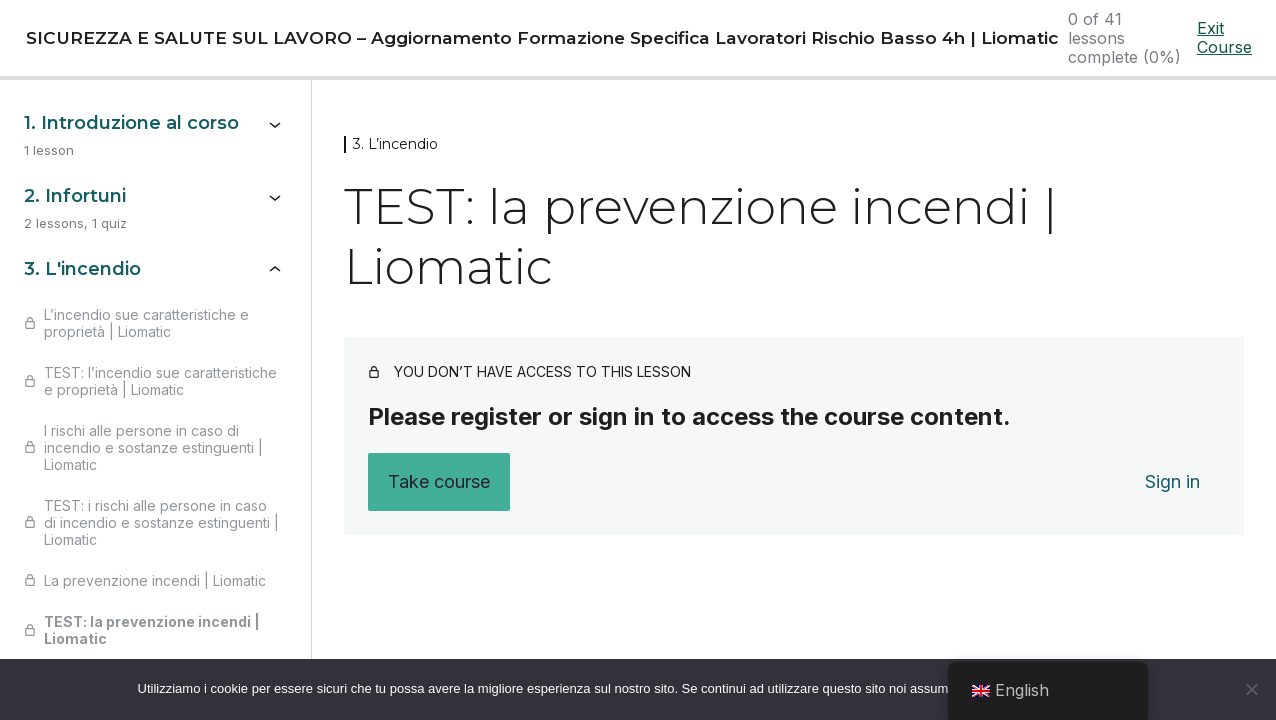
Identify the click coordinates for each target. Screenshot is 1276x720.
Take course (439, 481)
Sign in (1172, 481)
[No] (1251, 689)
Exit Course (1224, 37)
